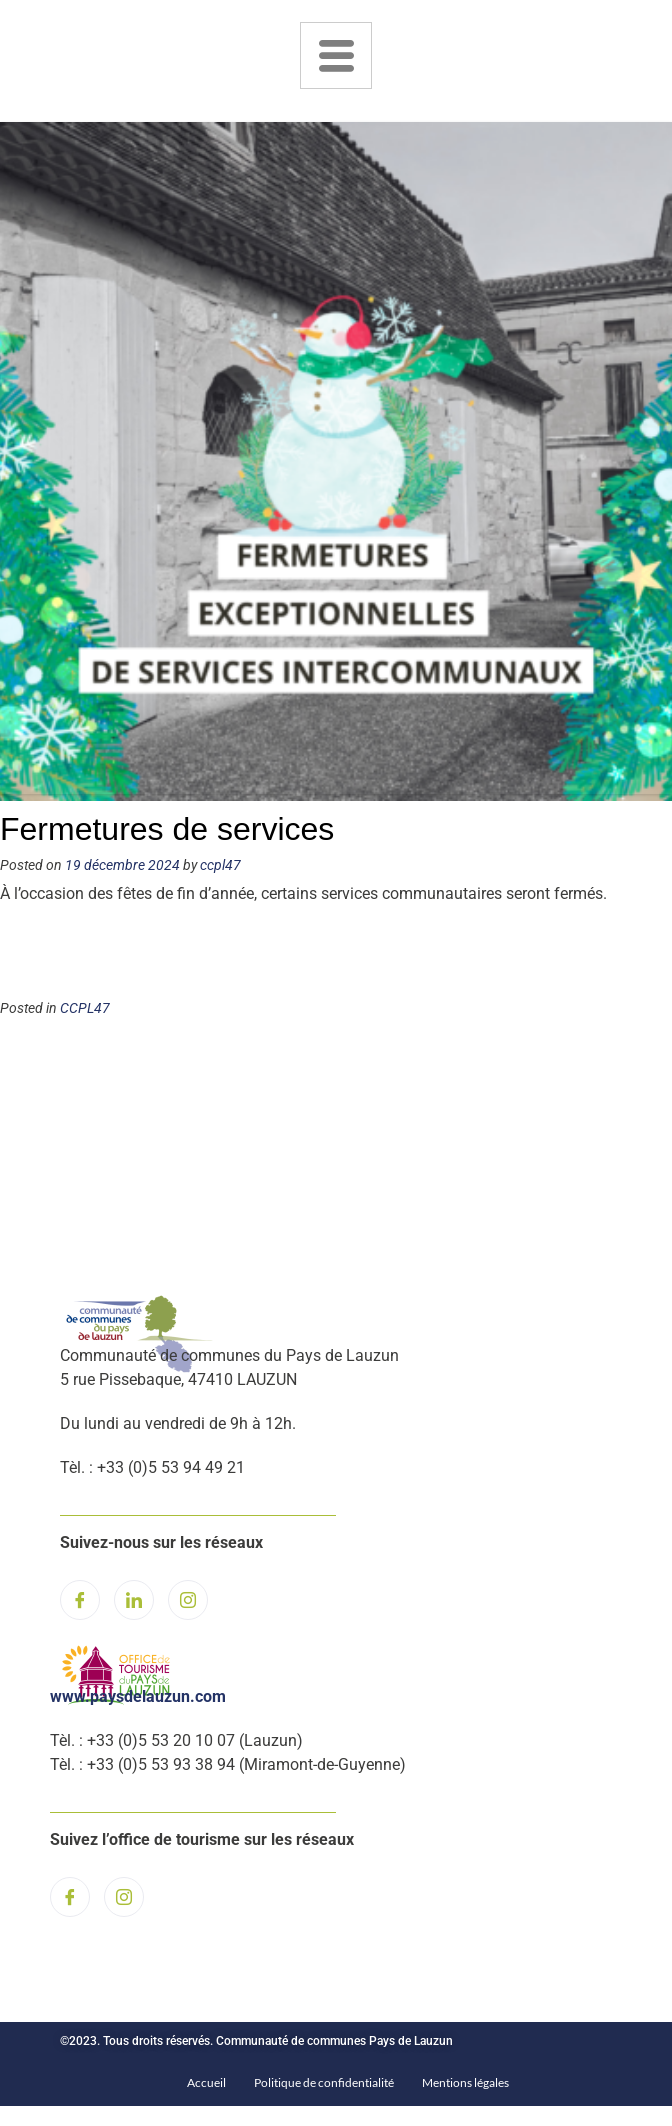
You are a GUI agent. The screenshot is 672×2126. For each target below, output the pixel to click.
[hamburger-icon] (336, 55)
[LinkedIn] (134, 1600)
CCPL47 (85, 1008)
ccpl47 (220, 865)
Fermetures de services (167, 829)
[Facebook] (80, 1600)
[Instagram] (188, 1600)
